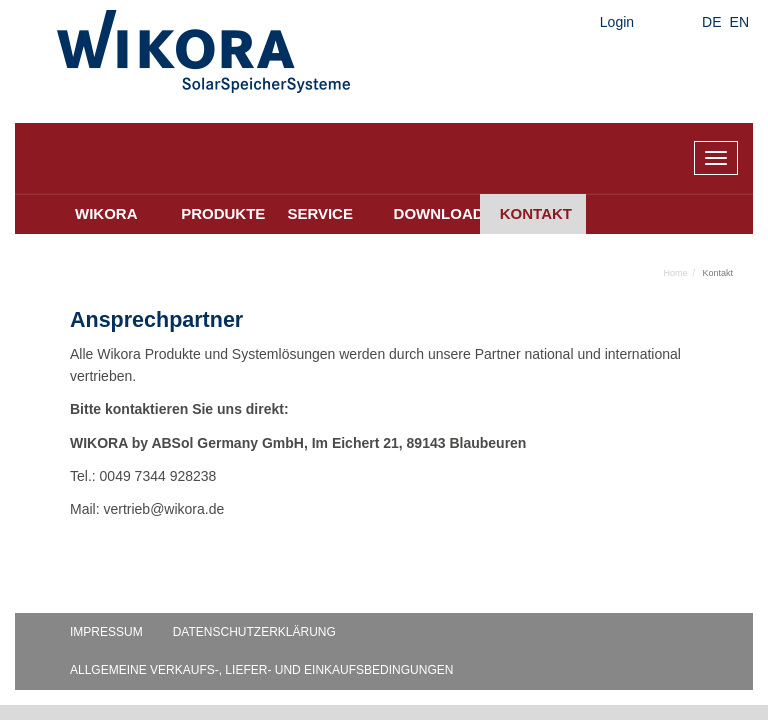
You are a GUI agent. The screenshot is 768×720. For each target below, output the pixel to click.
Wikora (106, 213)
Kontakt (536, 213)
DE (711, 22)
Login (617, 22)
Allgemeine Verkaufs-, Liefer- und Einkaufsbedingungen (261, 670)
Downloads (437, 213)
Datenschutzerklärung (254, 632)
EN (739, 22)
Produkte (223, 213)
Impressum (106, 632)
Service (320, 213)
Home (675, 273)
